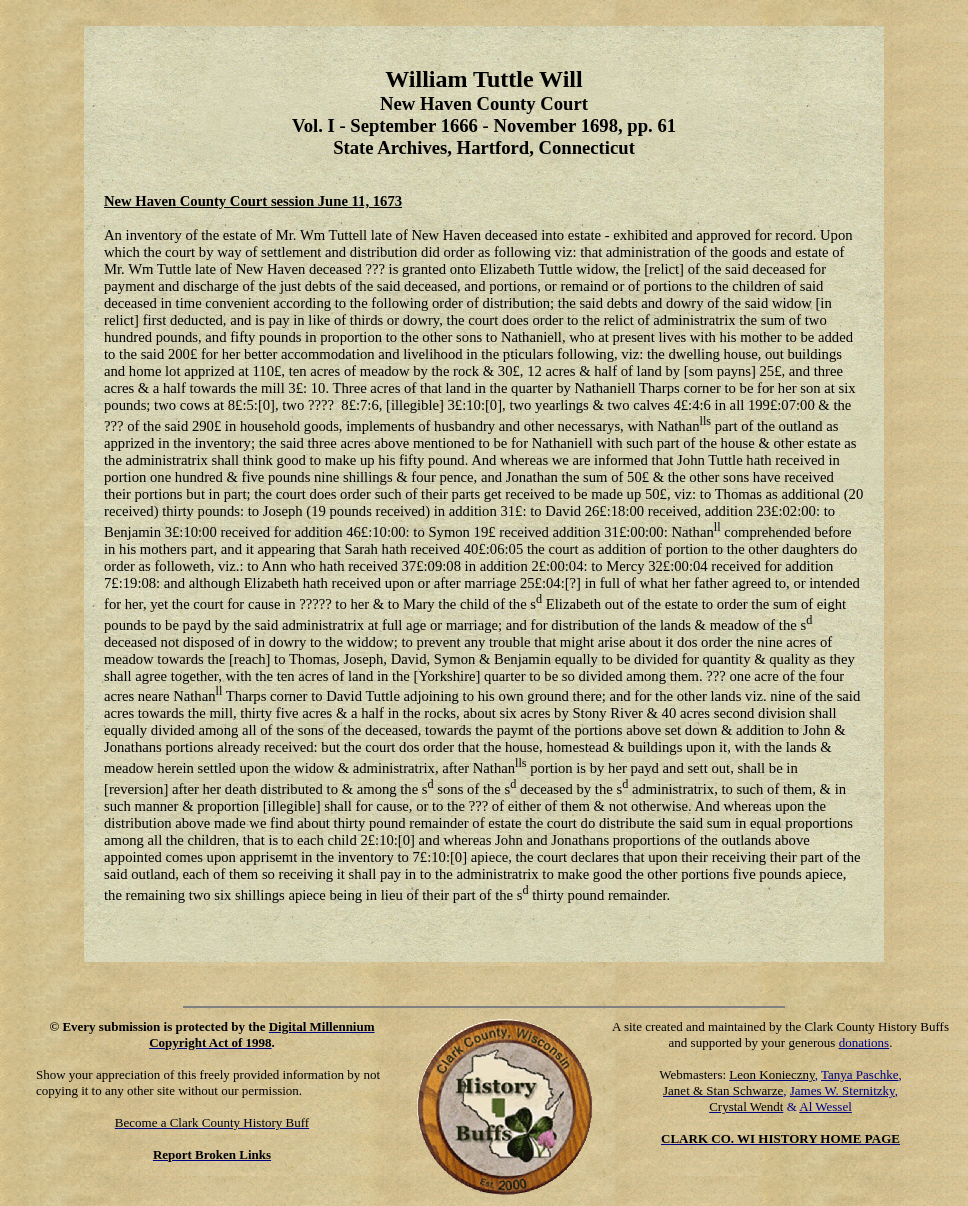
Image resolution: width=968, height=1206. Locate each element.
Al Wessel (825, 1106)
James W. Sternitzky (842, 1090)
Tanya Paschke (859, 1074)
